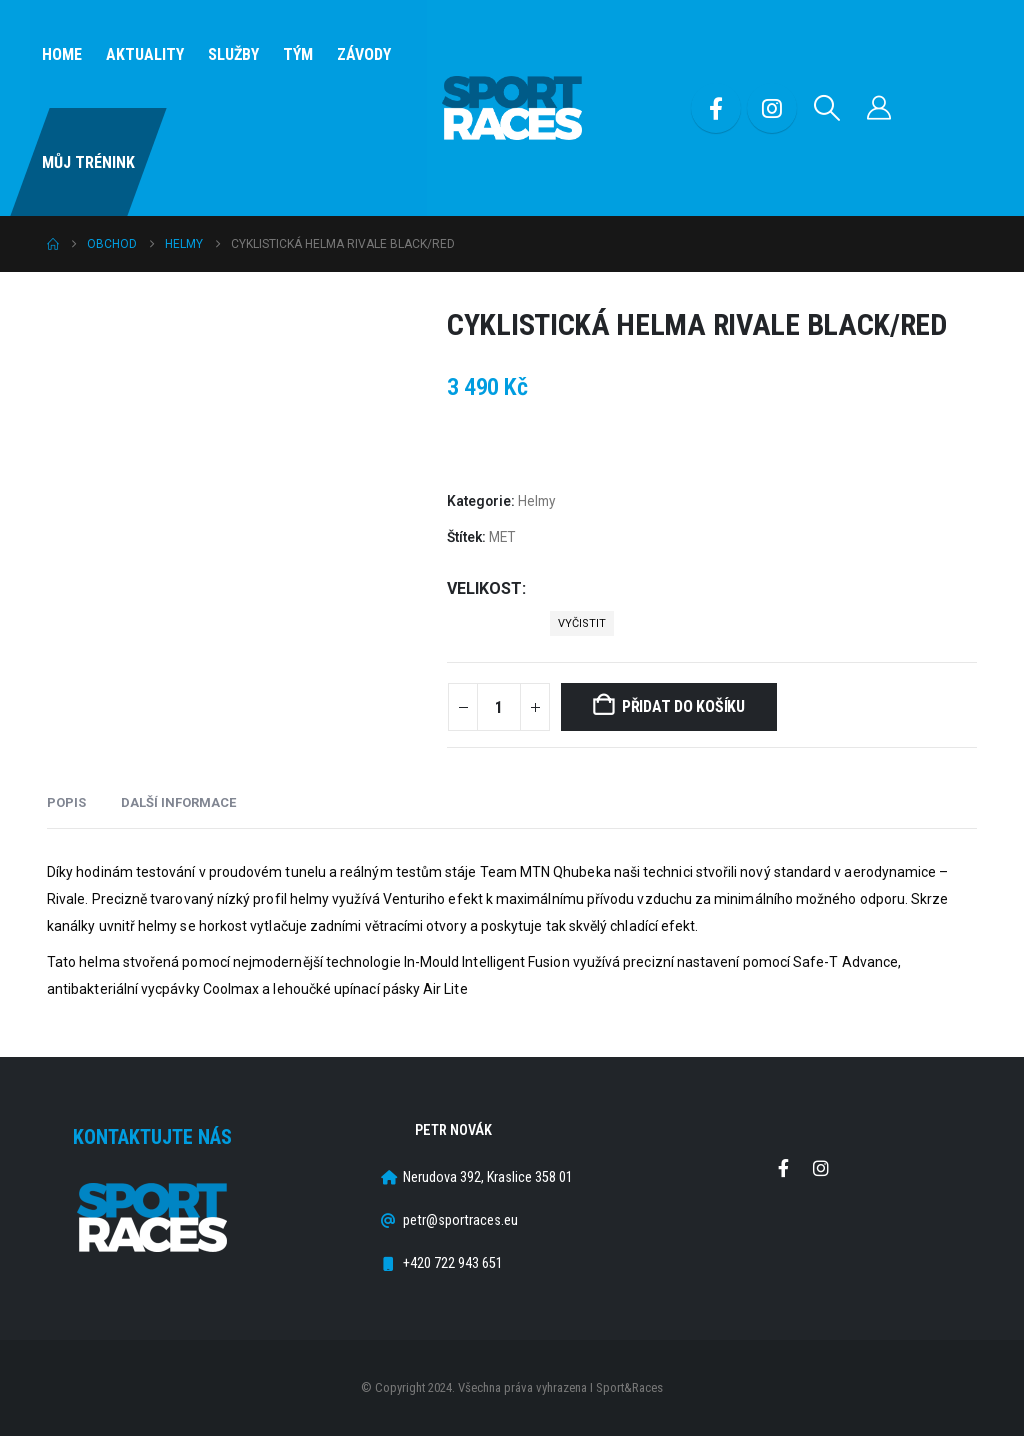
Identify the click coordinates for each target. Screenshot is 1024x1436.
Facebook (784, 1168)
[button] (827, 108)
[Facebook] (716, 108)
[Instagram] (772, 108)
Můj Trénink (88, 162)
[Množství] (499, 707)
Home (62, 54)
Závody (364, 54)
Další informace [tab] (178, 802)
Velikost (484, 588)
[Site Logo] (512, 108)
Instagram (821, 1168)
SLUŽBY (233, 54)
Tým (298, 54)
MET (502, 537)
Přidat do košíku (683, 706)
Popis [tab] (66, 802)
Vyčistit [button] (582, 623)
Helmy (536, 501)
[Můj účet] (879, 108)
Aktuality (145, 54)
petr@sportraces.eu (460, 1220)
